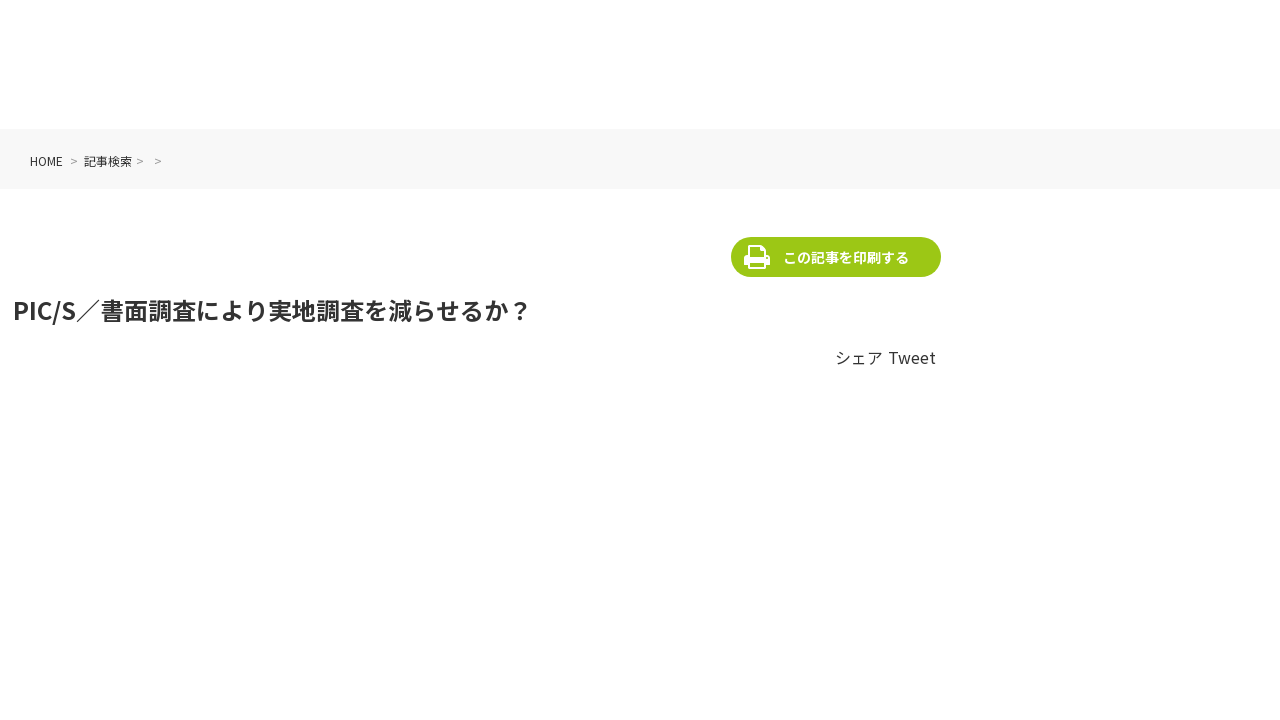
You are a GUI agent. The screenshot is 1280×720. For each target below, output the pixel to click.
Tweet (912, 357)
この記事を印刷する (846, 257)
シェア (859, 357)
